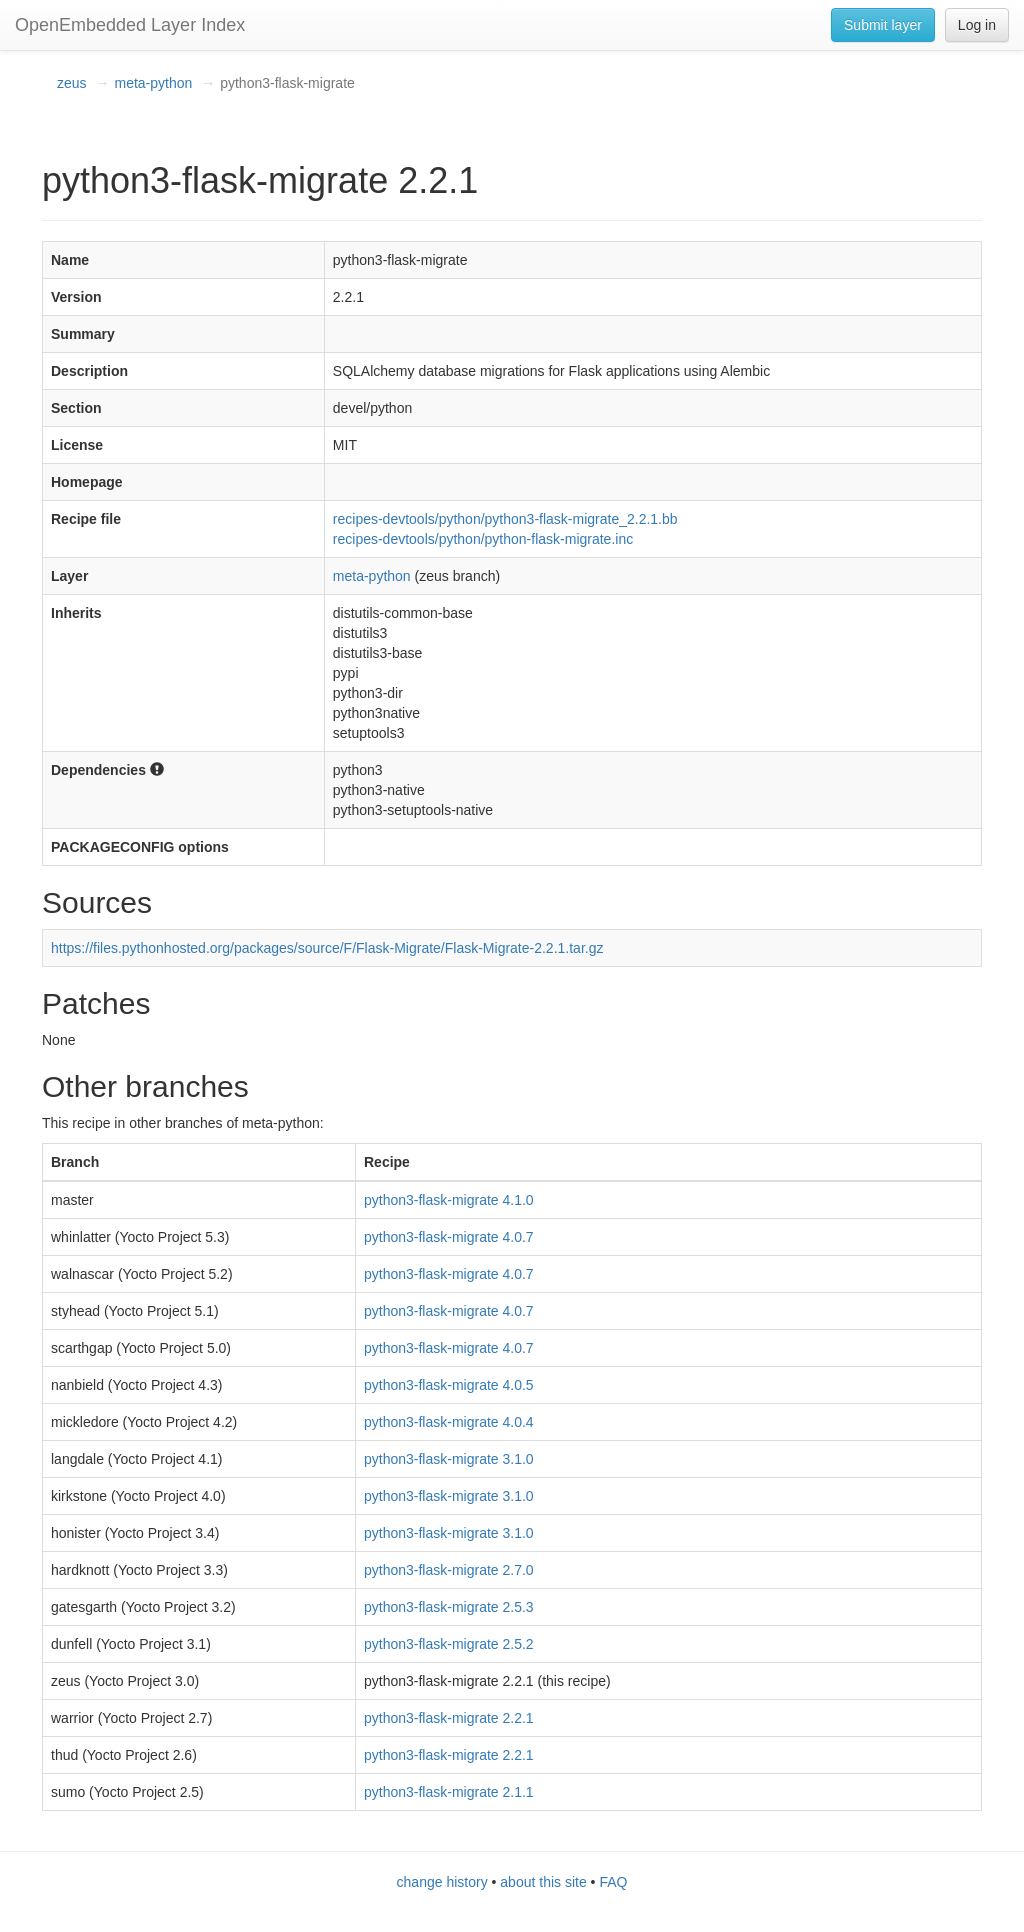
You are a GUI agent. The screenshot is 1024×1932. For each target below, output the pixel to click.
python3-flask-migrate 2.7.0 (449, 1570)
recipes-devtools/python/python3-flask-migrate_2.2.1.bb (505, 519)
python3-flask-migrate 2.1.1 (449, 1792)
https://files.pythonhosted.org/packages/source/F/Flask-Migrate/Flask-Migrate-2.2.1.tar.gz (327, 948)
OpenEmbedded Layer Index (130, 25)
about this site (543, 1882)
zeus (72, 83)
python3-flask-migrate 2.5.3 (449, 1607)
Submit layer (883, 25)
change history (442, 1882)
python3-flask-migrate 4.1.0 (449, 1200)
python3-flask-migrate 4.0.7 (449, 1237)
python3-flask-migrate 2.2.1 (449, 1718)
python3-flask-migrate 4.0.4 (449, 1422)
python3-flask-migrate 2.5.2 (449, 1644)
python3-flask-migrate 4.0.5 (449, 1385)
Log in (977, 25)
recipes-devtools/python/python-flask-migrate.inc (483, 539)
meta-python (153, 83)
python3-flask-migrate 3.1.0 (449, 1459)
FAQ (613, 1882)
